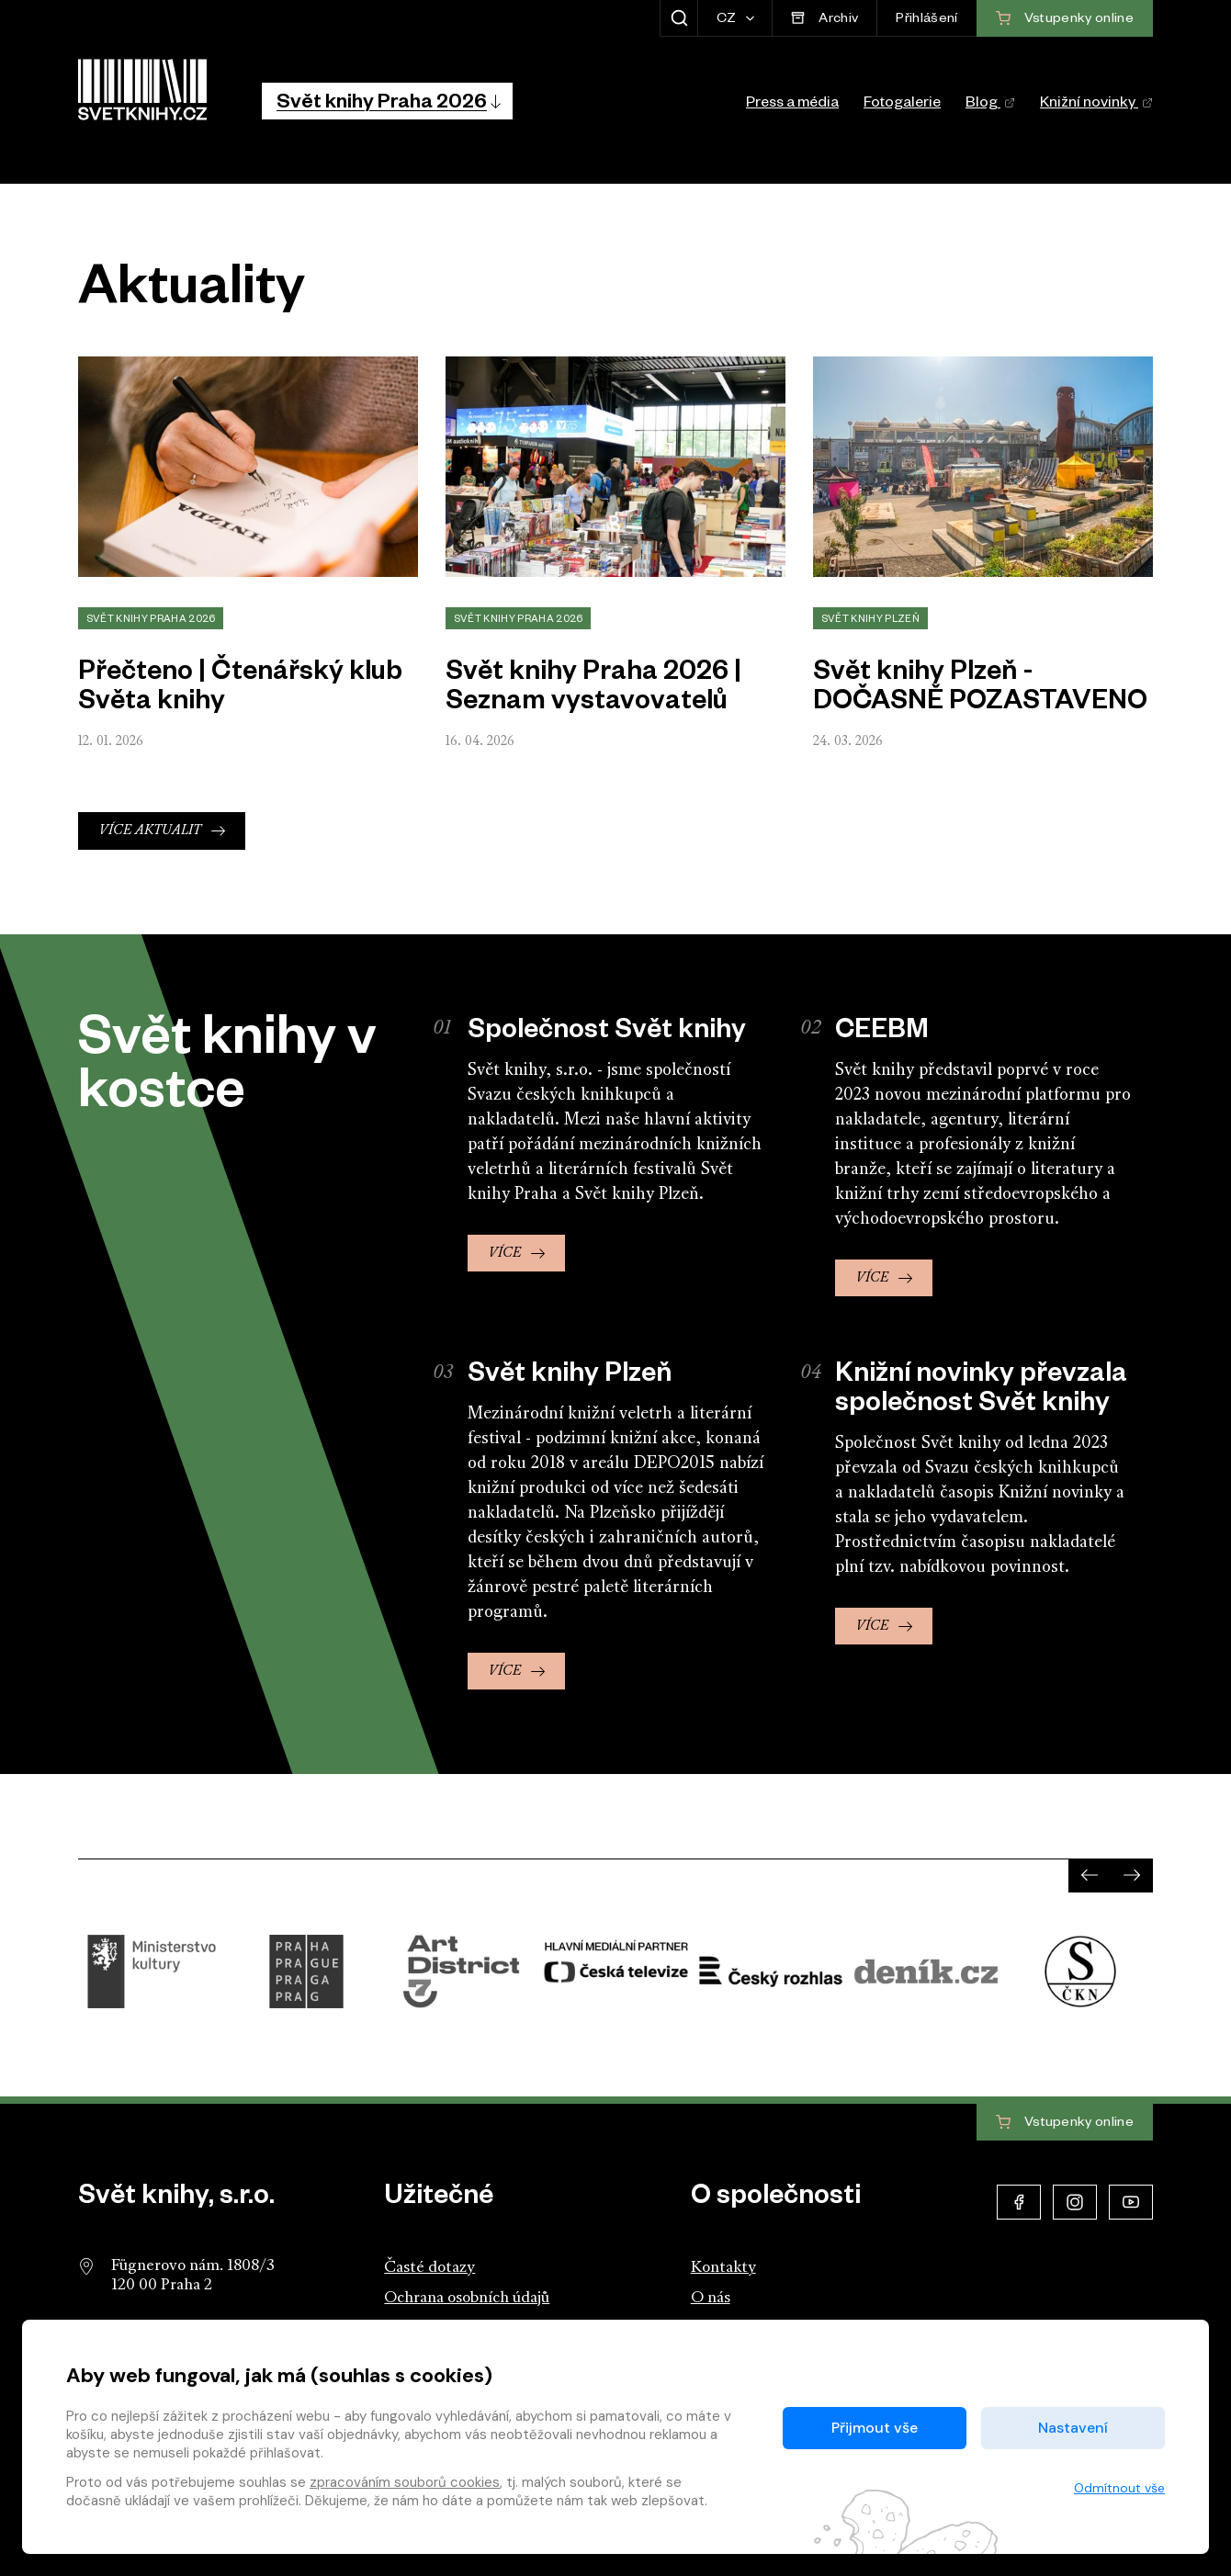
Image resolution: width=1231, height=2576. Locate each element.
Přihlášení (926, 20)
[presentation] (1089, 1875)
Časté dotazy (429, 2268)
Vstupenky (1065, 2123)
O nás (710, 2298)
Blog (990, 104)
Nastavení (1073, 2427)
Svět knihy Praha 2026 (151, 620)
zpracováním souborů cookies (405, 2482)
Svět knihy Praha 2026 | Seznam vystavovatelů (593, 690)
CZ (728, 20)
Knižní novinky (1096, 104)
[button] (387, 101)
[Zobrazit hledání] (678, 18)
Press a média (792, 104)
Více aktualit (150, 831)
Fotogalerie (902, 104)
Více (505, 1253)
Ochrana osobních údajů (466, 2298)
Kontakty (723, 2268)
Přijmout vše (874, 2427)
